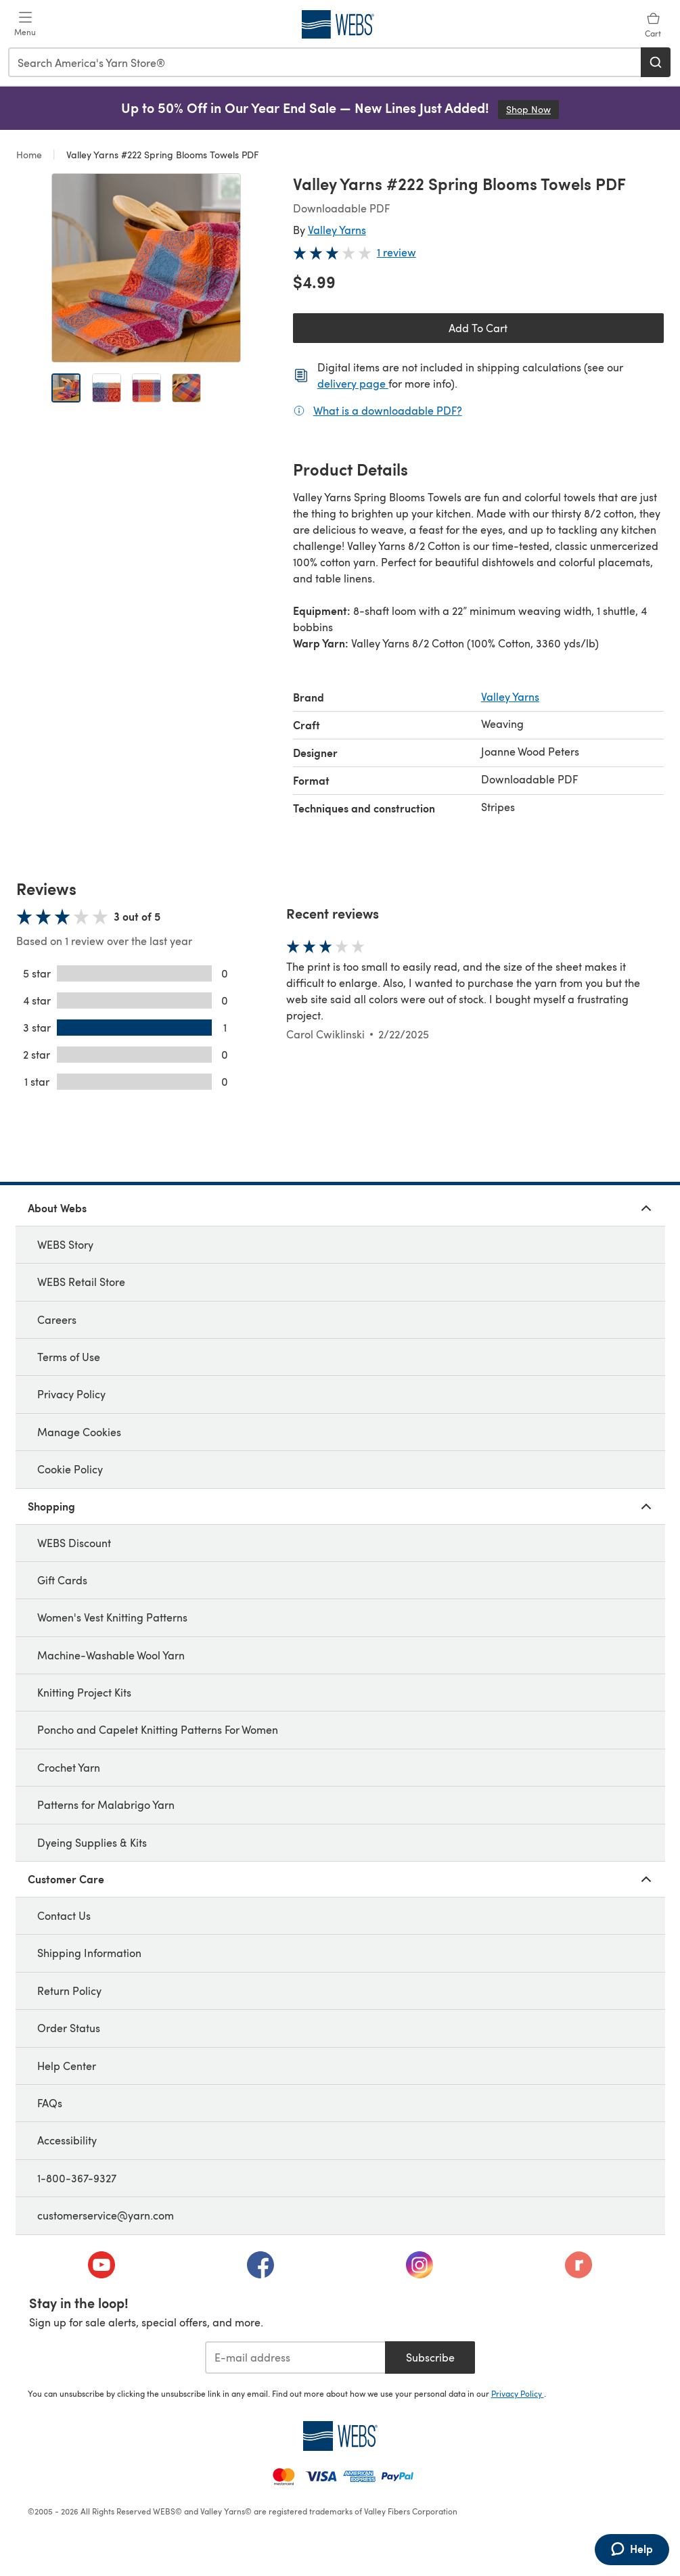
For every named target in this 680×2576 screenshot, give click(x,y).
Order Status (68, 2028)
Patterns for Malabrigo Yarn (106, 1804)
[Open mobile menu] (25, 24)
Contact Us (64, 1915)
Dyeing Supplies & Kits (92, 1842)
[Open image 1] (66, 387)
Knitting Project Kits (84, 1692)
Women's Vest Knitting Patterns (112, 1617)
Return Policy (69, 1990)
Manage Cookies (79, 1432)
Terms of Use (68, 1357)
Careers (56, 1319)
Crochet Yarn (68, 1767)
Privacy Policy (71, 1394)
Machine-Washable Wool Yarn (111, 1655)
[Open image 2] (106, 387)
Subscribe (430, 2357)
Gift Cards (62, 1580)
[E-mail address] (295, 2357)
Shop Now (532, 109)
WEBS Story (65, 1244)
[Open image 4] (186, 387)
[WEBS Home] (340, 2436)
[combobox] (325, 62)
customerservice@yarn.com (105, 2215)
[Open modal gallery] (146, 268)
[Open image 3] (146, 387)
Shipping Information (89, 1953)
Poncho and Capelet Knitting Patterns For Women (157, 1729)
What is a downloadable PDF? (387, 409)
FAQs (49, 2103)
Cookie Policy (70, 1469)
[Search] (656, 62)
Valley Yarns (337, 230)
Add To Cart (478, 328)
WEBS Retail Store (81, 1281)
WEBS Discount (74, 1543)
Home (30, 154)
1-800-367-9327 (76, 2178)
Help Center (66, 2065)
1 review (396, 252)
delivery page (352, 383)
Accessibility (67, 2140)
